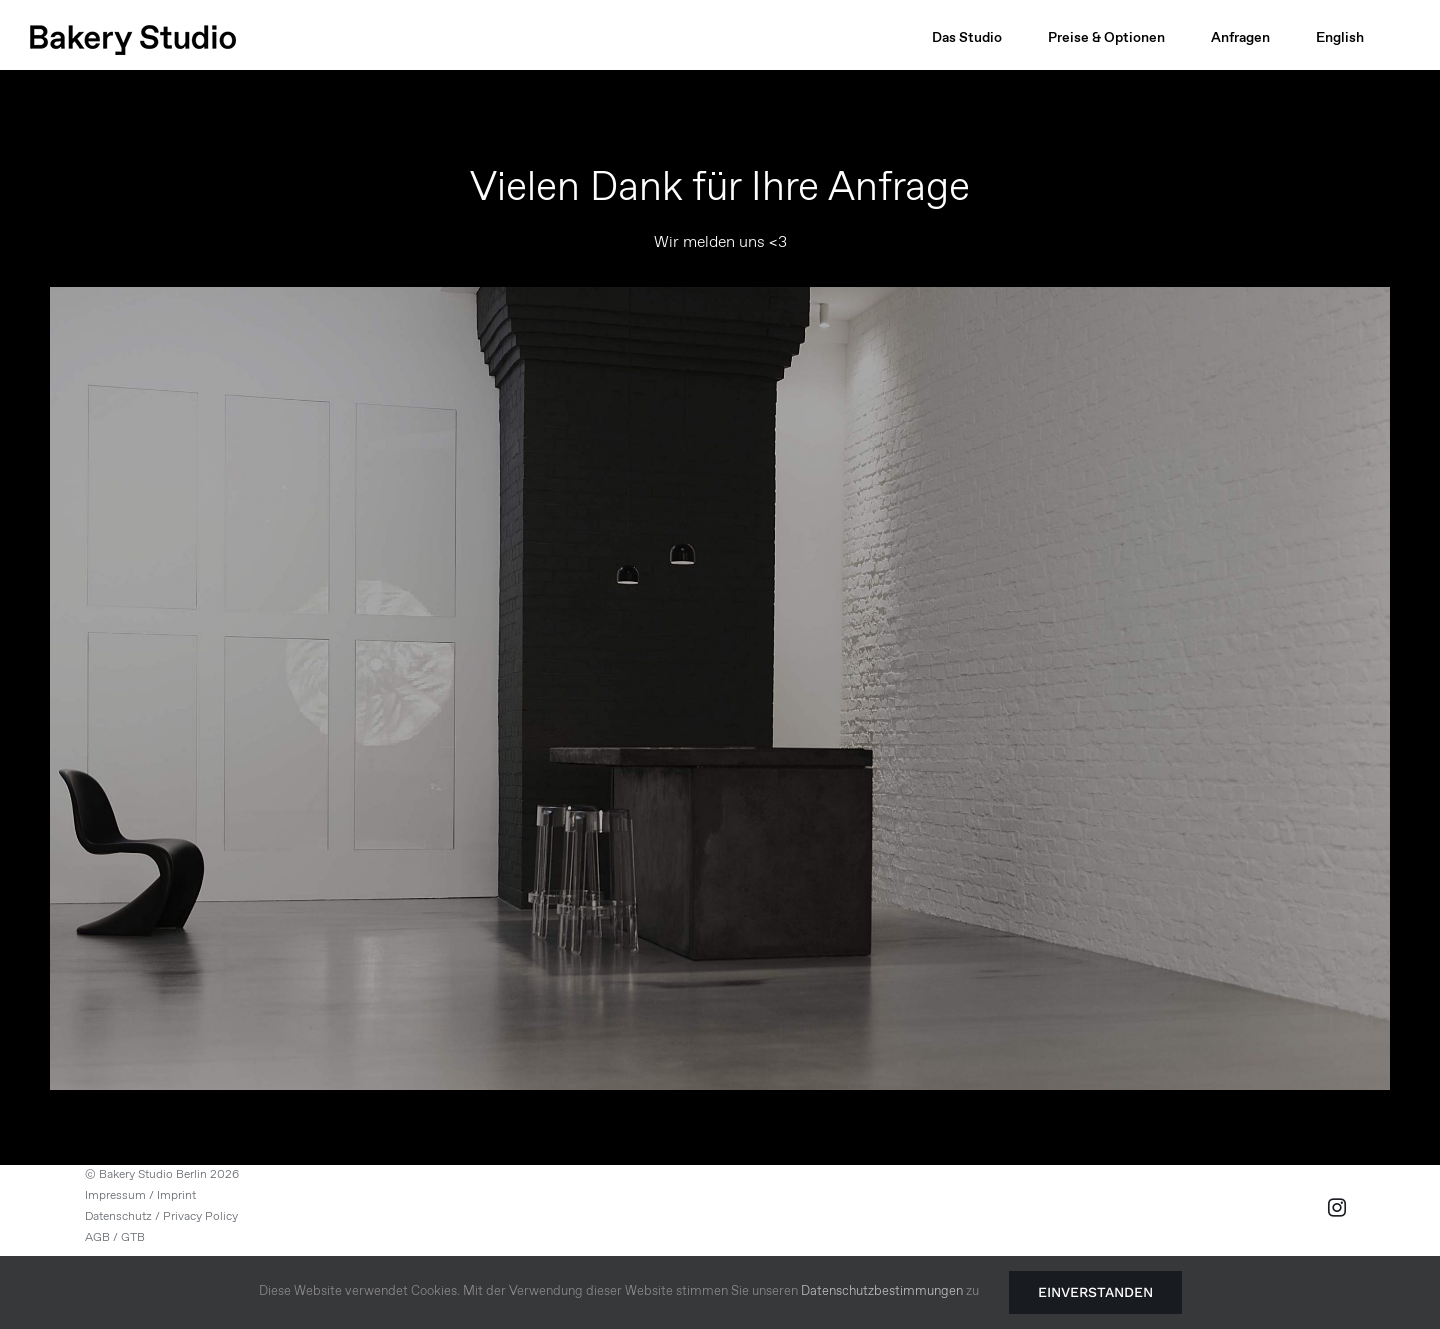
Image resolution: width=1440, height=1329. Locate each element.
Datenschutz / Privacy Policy (161, 1217)
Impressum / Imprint (140, 1196)
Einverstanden (1095, 1292)
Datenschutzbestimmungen (882, 1291)
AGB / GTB (115, 1238)
